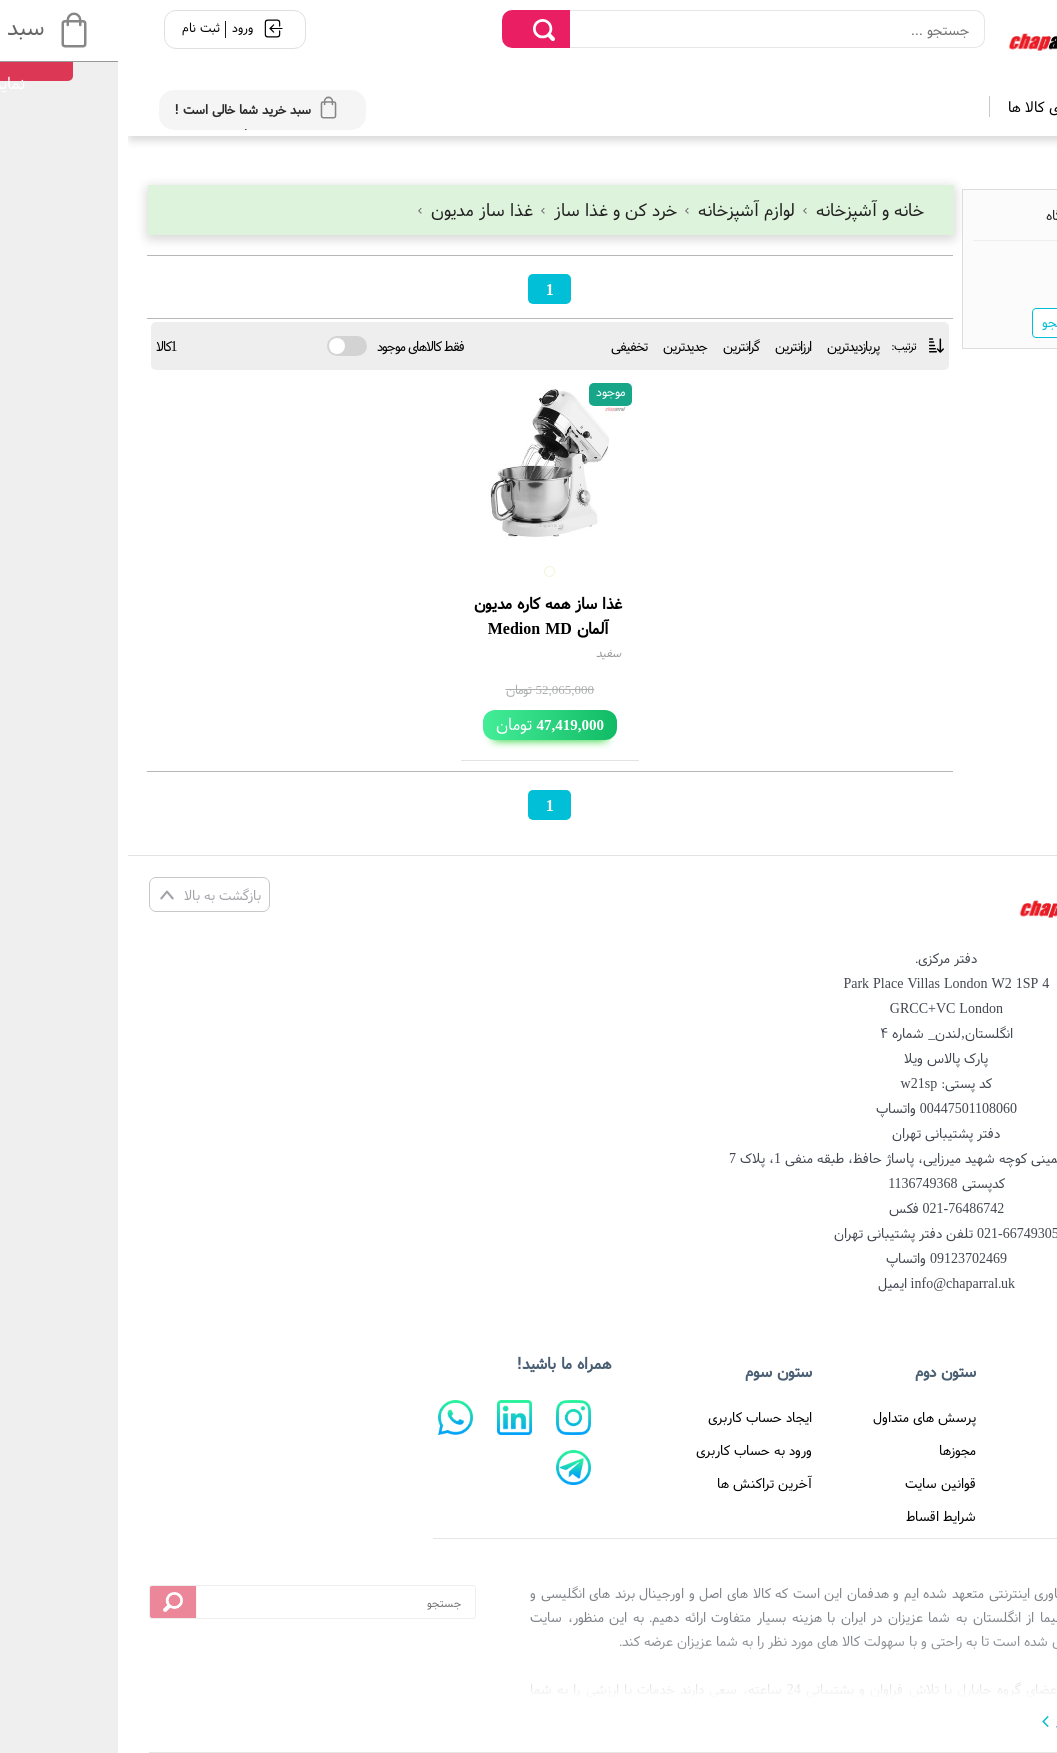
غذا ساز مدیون (348, 209)
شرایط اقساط (813, 1516)
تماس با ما (983, 1483)
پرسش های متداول (796, 1417)
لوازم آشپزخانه (613, 209)
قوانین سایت (812, 1483)
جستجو (934, 322)
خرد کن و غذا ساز (482, 209)
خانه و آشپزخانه (734, 209)
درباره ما (990, 1450)
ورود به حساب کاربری (626, 1450)
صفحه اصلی (979, 1417)
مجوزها (829, 1450)
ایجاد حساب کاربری (632, 1417)
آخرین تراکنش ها (636, 1483)
